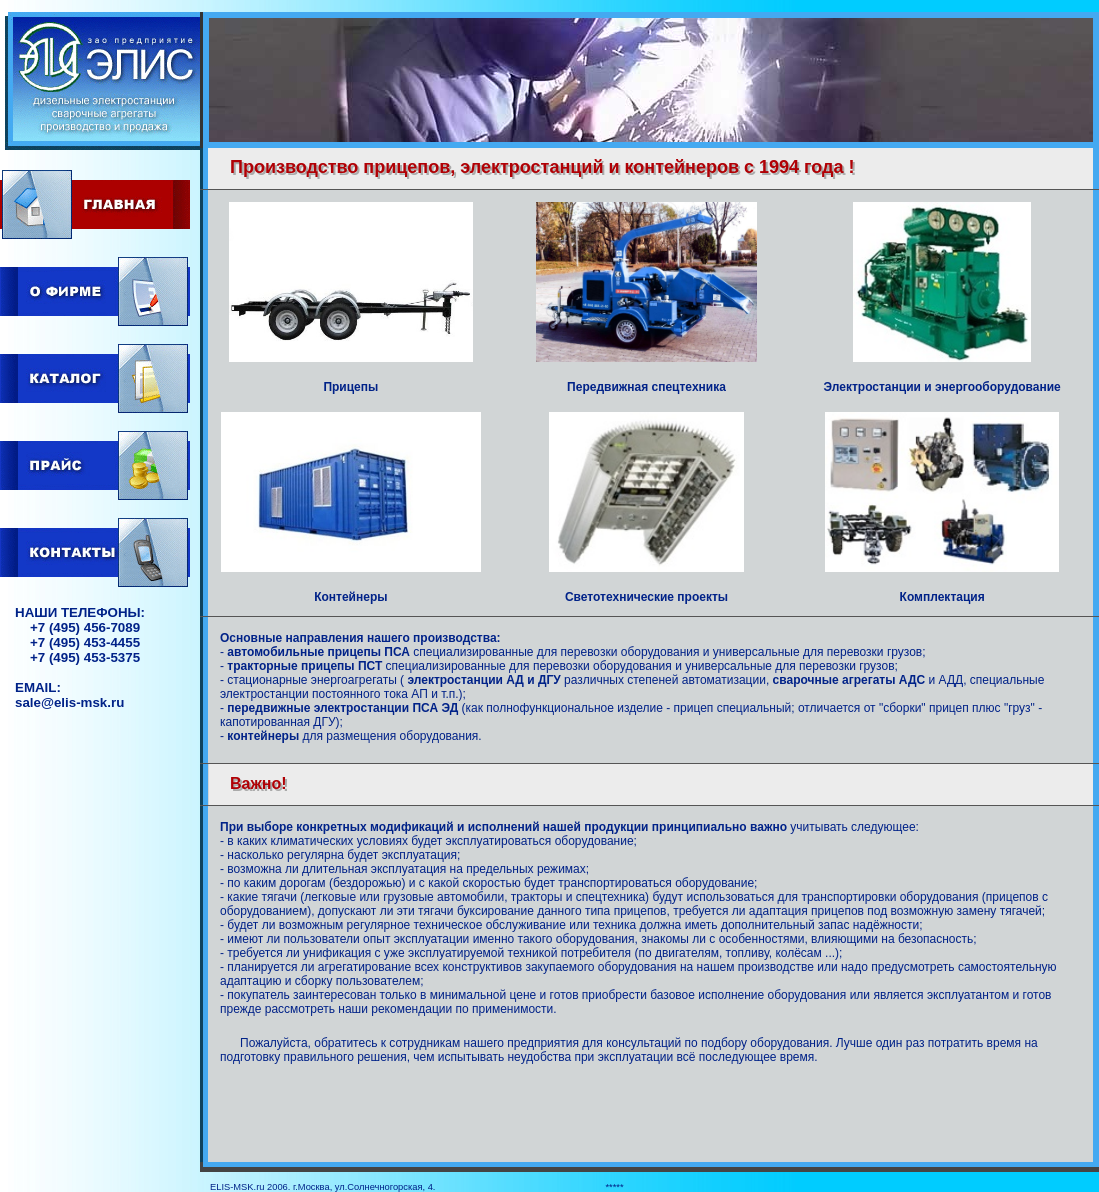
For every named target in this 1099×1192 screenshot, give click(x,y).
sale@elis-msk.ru (69, 702)
